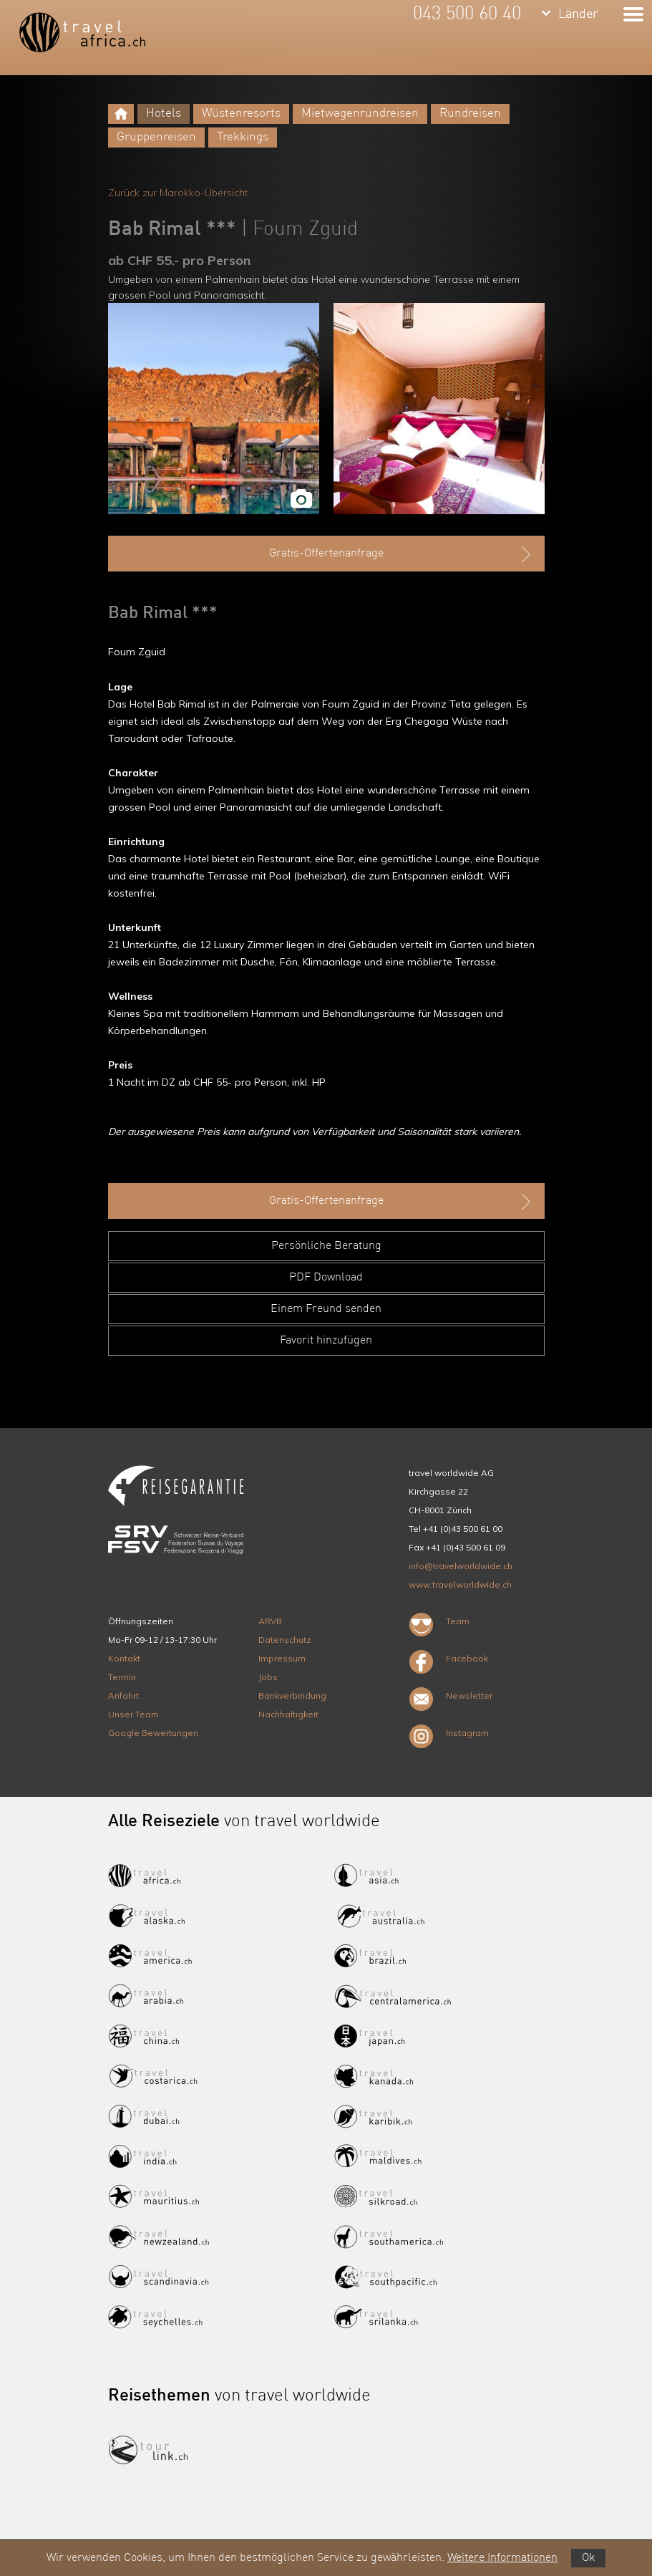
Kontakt (124, 1658)
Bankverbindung (292, 1695)
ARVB (270, 1621)
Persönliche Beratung (326, 1246)
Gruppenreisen (156, 137)
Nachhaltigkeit (288, 1714)
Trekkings (242, 137)
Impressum (282, 1658)
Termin (122, 1676)
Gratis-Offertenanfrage (401, 554)
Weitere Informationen (502, 2558)
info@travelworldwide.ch (460, 1565)
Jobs (268, 1676)
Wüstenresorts (241, 113)
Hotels (163, 113)
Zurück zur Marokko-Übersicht (178, 192)
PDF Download (326, 1277)
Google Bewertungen (153, 1732)
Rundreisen (470, 113)
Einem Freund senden (326, 1309)
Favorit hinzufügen (326, 1340)
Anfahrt (123, 1695)
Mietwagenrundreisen (360, 113)
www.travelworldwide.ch (460, 1584)
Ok (588, 2558)
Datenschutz (284, 1639)
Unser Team (133, 1714)
